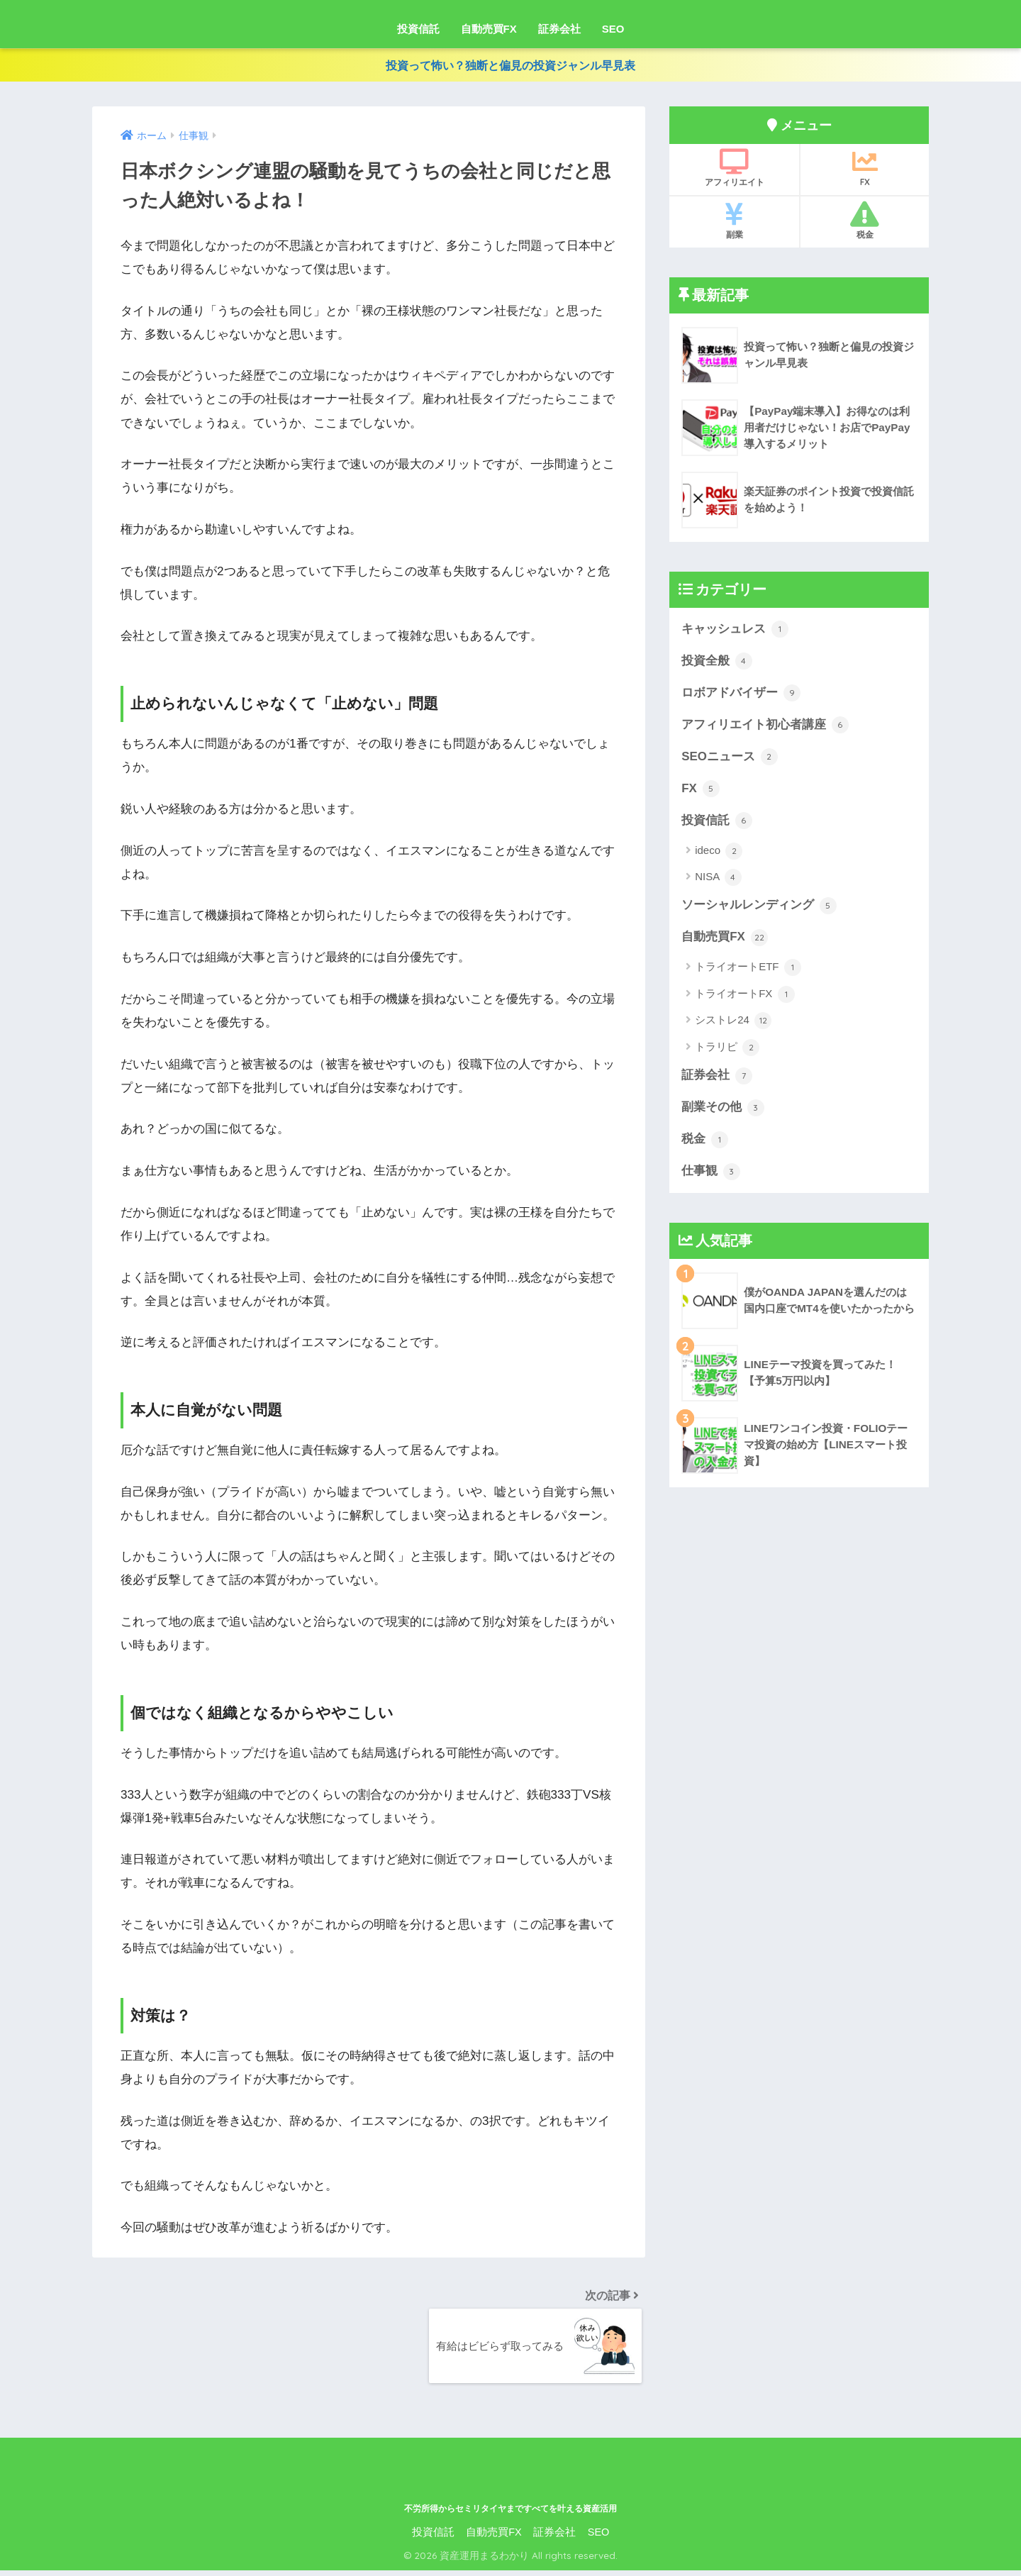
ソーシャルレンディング (759, 907)
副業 (734, 224)
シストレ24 (733, 1022)
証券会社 (559, 29)
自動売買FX (489, 29)
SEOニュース (729, 759)
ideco (718, 852)
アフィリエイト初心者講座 (765, 727)
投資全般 (716, 664)
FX (864, 171)
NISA (718, 879)
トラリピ (727, 1048)
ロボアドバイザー (740, 695)
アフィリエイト (734, 171)
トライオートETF (748, 969)
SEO (613, 29)
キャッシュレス (734, 632)
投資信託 (418, 29)
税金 (864, 224)
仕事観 (710, 1172)
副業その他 (722, 1109)
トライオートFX (744, 995)
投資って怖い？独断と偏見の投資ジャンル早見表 (510, 67)
